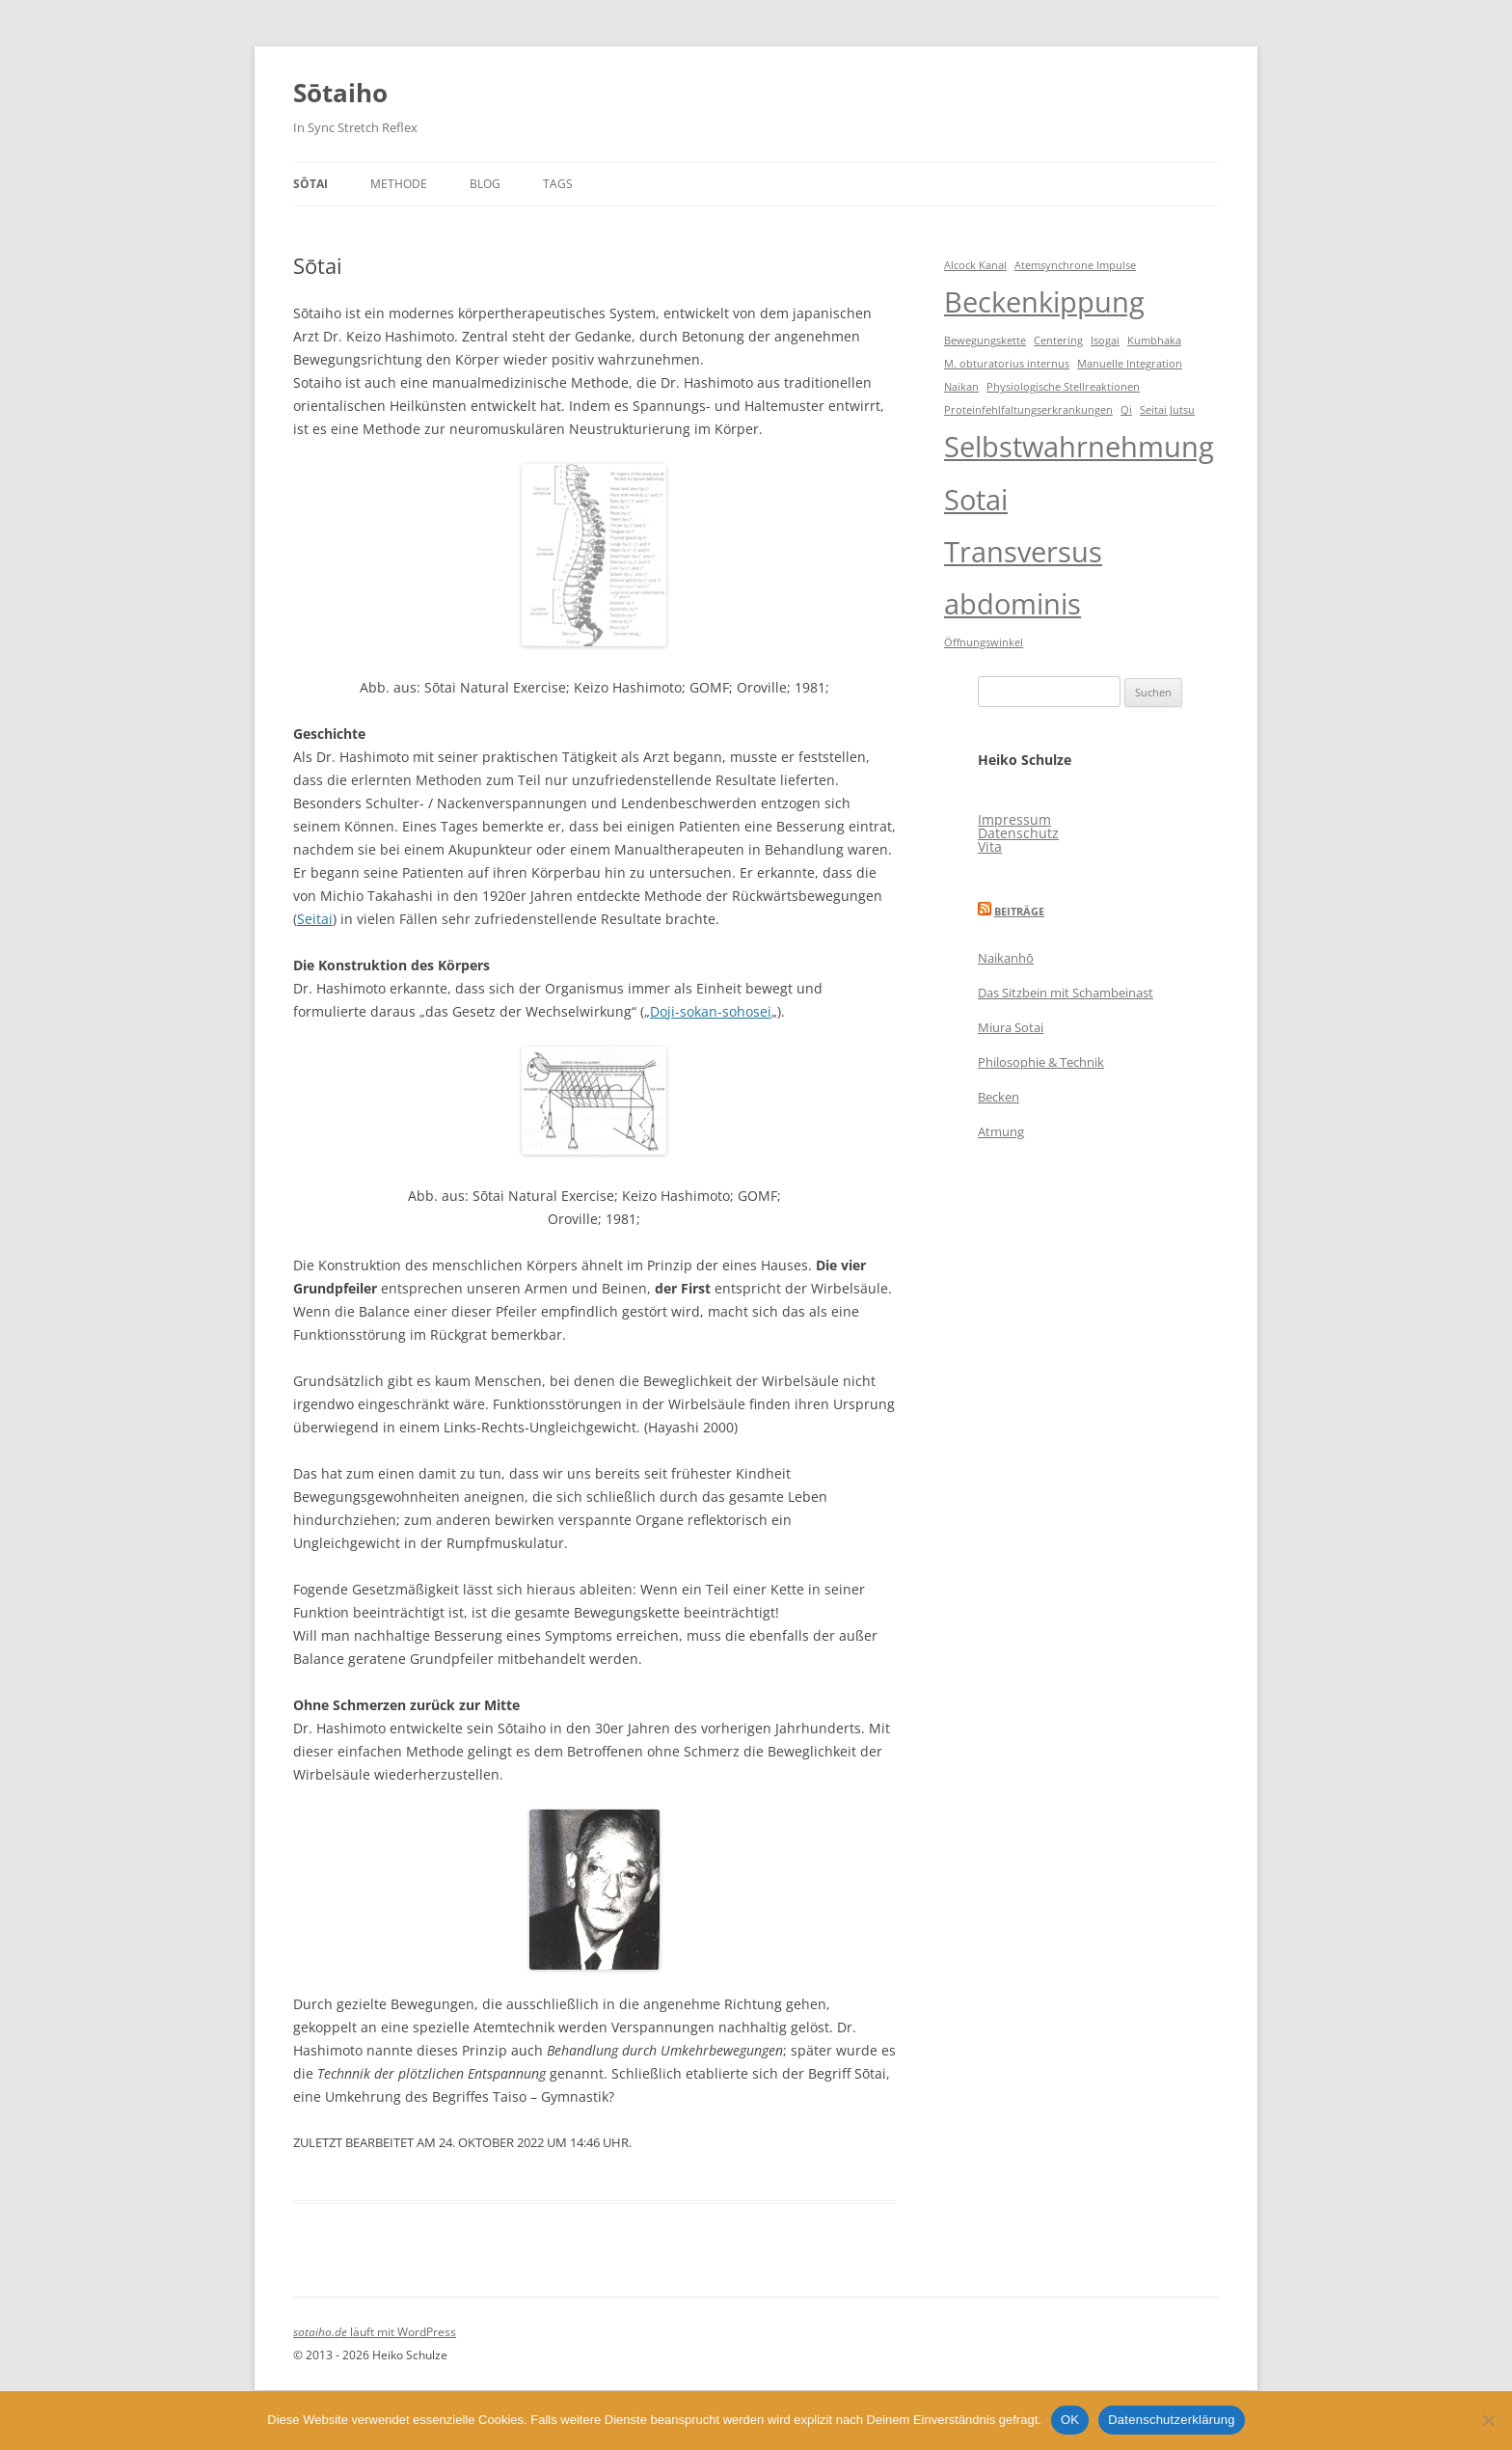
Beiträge (1019, 911)
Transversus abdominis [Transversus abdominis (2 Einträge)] (1023, 577)
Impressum (1014, 819)
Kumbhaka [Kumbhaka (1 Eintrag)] (1154, 340)
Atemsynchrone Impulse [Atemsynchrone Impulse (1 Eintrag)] (1075, 265)
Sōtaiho (340, 92)
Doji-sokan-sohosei (710, 1011)
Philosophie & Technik (1041, 1062)
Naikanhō (1006, 957)
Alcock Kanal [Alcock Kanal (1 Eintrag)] (975, 265)
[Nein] (1488, 2420)
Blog (485, 184)
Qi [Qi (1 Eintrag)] (1126, 410)
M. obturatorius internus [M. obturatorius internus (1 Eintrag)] (1006, 363)
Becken (998, 1096)
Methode (398, 184)
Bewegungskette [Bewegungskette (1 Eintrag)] (985, 340)
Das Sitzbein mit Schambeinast (1065, 992)
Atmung (1001, 1131)
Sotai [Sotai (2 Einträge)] (976, 499)
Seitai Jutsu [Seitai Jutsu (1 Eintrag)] (1167, 410)
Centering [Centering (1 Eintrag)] (1058, 340)
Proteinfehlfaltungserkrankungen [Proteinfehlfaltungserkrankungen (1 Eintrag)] (1028, 410)
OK (1070, 2419)
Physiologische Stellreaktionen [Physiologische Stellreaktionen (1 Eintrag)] (1063, 387)
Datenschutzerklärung (1171, 2419)
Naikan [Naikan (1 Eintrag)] (961, 387)
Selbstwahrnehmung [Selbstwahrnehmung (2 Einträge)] (1079, 446)
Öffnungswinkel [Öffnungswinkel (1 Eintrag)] (983, 642)
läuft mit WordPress (403, 2332)
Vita (990, 846)
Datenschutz (1018, 833)
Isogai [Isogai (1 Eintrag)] (1105, 340)
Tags (558, 184)
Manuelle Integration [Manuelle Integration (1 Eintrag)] (1129, 363)
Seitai (315, 919)
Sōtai (310, 184)
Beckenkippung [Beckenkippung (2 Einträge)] (1044, 302)
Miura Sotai (1010, 1027)
